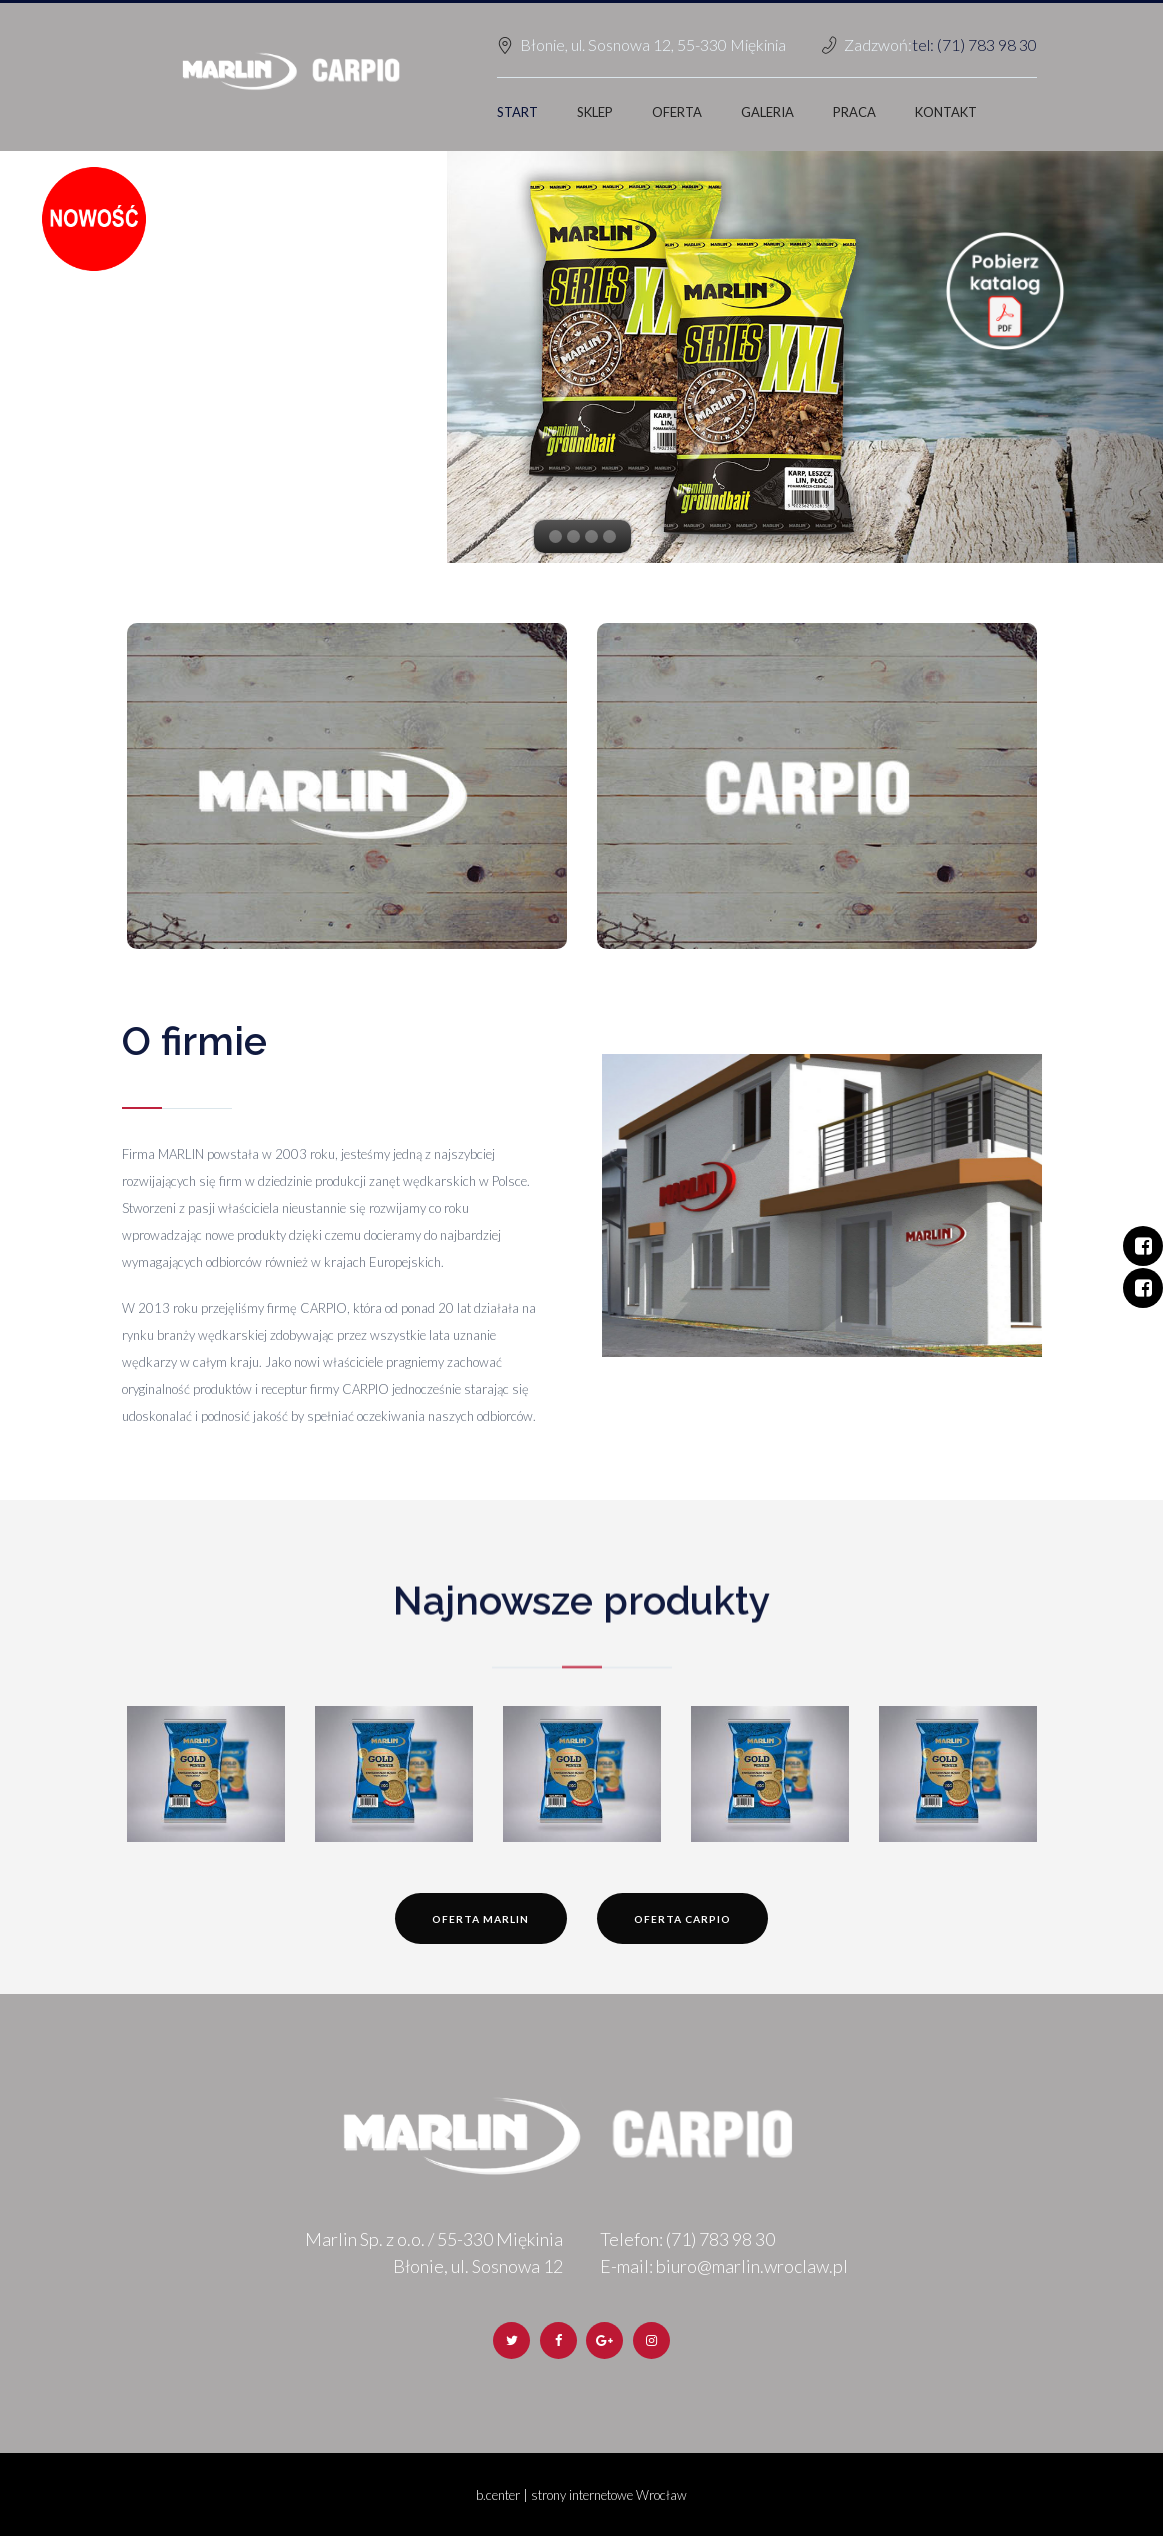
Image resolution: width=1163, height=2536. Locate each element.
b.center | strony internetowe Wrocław (581, 2495)
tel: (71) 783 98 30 (974, 44)
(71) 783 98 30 (720, 2239)
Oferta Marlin (480, 1919)
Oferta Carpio (682, 1919)
